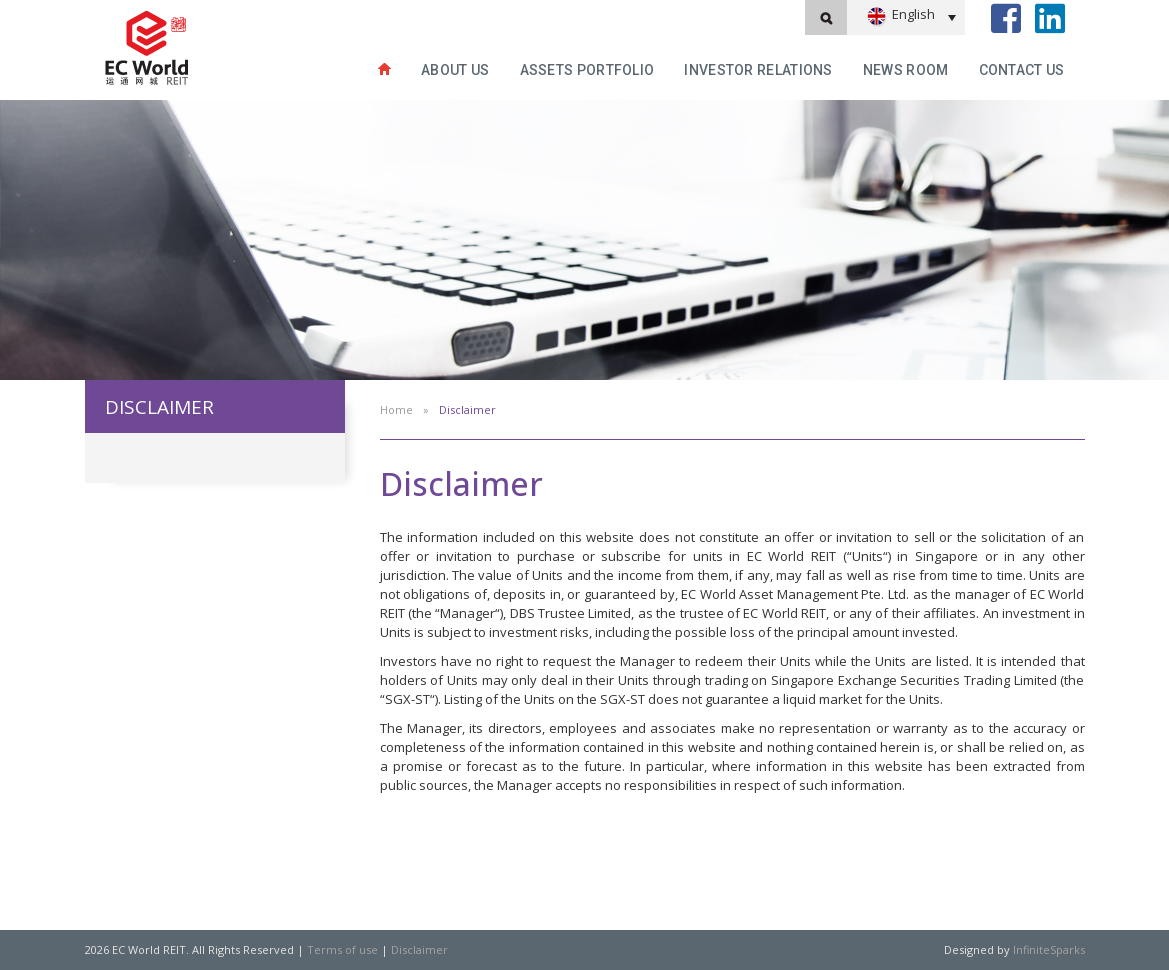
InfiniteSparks (1049, 949)
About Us (455, 70)
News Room (906, 70)
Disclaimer (419, 949)
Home (396, 409)
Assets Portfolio (587, 70)
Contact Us (1022, 70)
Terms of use (342, 949)
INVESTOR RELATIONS (758, 70)
